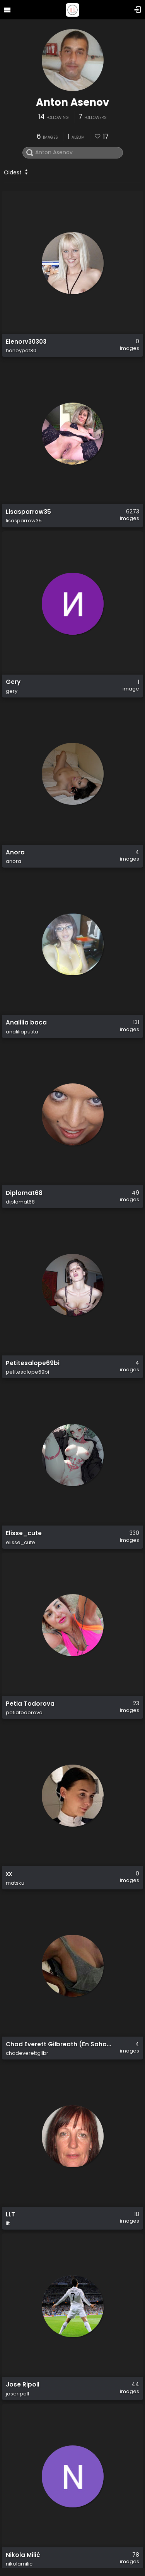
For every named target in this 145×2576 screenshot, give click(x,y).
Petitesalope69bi (33, 1363)
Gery (13, 682)
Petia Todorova (30, 1704)
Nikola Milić (23, 2555)
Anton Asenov (72, 102)
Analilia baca (26, 1022)
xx (9, 1874)
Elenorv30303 (26, 342)
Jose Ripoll (22, 2384)
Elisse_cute (24, 1533)
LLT (10, 2214)
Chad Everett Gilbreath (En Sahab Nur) (59, 2044)
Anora (15, 852)
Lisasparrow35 (28, 512)
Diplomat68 (24, 1193)
